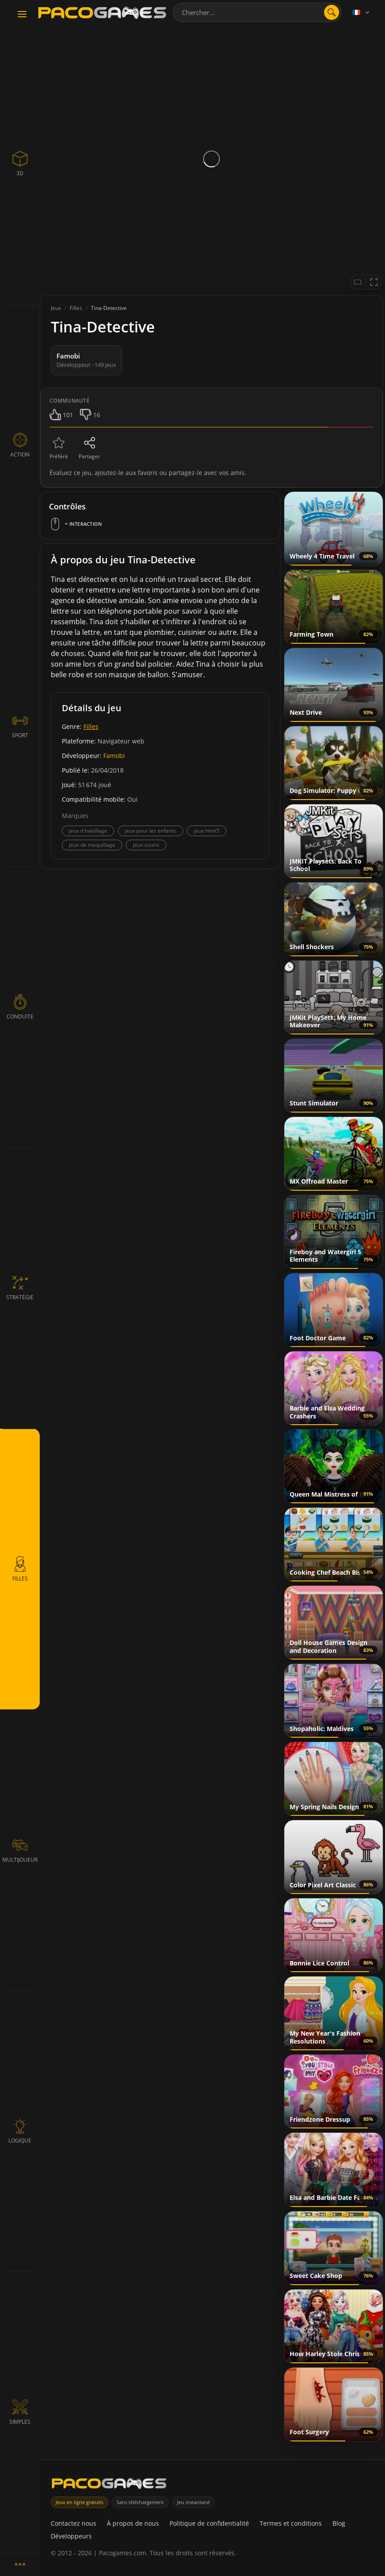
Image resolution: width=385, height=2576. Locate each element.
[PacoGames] (109, 2485)
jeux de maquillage (92, 845)
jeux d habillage (88, 830)
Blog (338, 2523)
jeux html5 (206, 830)
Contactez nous (73, 2523)
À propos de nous (133, 2523)
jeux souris (146, 845)
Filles (90, 726)
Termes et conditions (291, 2523)
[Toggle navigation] (22, 14)
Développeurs (71, 2536)
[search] (331, 12)
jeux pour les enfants (150, 830)
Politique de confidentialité (209, 2523)
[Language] (361, 12)
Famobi (114, 755)
